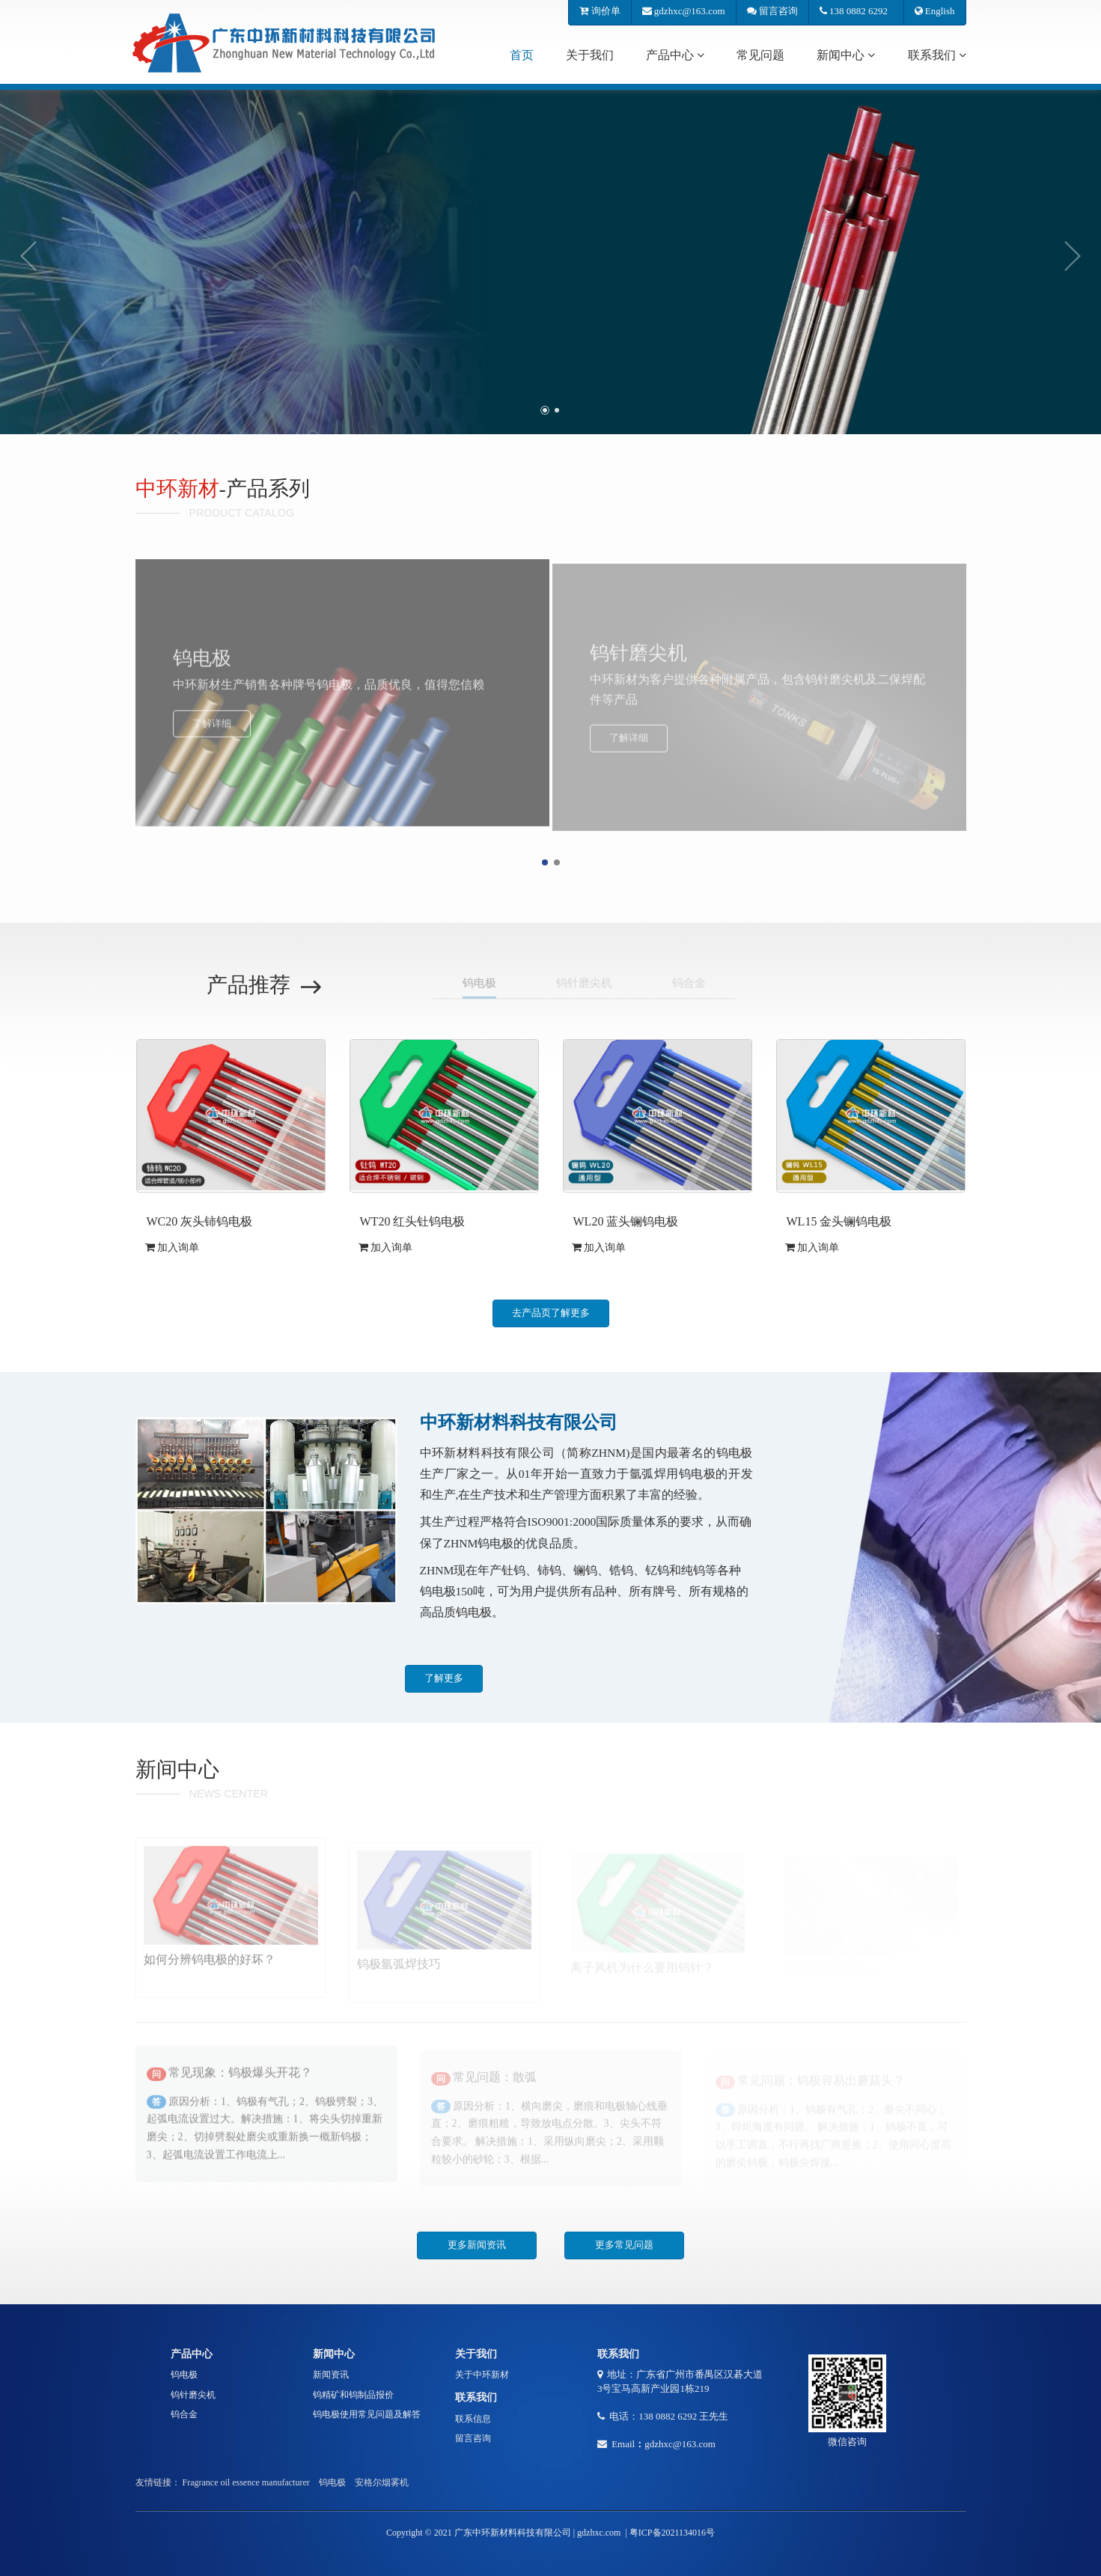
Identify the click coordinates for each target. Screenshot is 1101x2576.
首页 (522, 55)
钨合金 (184, 2414)
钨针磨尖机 (193, 2395)
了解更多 (443, 1678)
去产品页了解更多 (551, 1312)
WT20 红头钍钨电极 (413, 1221)
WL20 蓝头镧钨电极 (626, 1221)
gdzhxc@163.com (683, 10)
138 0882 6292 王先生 (683, 2416)
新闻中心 (846, 55)
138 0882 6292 (856, 10)
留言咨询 (772, 10)
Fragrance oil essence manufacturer (246, 2482)
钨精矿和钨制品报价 (353, 2395)
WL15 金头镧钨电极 (839, 1221)
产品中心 (675, 55)
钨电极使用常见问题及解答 (367, 2414)
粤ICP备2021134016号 (672, 2532)
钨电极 (184, 2374)
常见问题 (760, 55)
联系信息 (473, 2419)
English (935, 10)
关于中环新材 (482, 2374)
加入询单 (172, 1247)
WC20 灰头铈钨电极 (200, 1221)
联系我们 (937, 55)
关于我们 (590, 55)
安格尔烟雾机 (382, 2482)
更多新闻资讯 (477, 2244)
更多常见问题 (624, 2244)
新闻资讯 (331, 2374)
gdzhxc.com (598, 2532)
